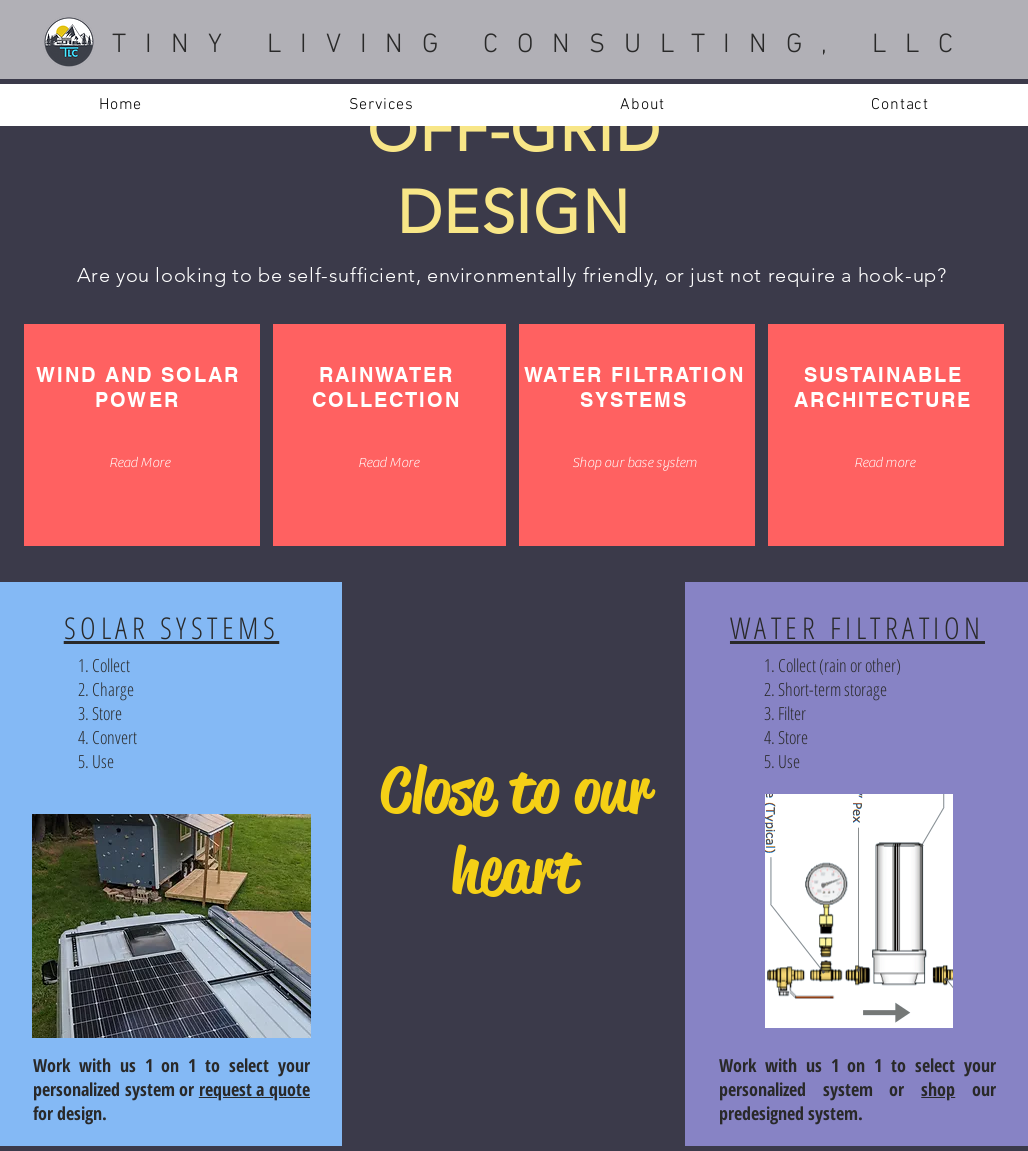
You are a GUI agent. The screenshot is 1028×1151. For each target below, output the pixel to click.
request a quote (254, 1089)
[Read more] (884, 463)
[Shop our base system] (634, 463)
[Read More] (139, 463)
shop (938, 1089)
